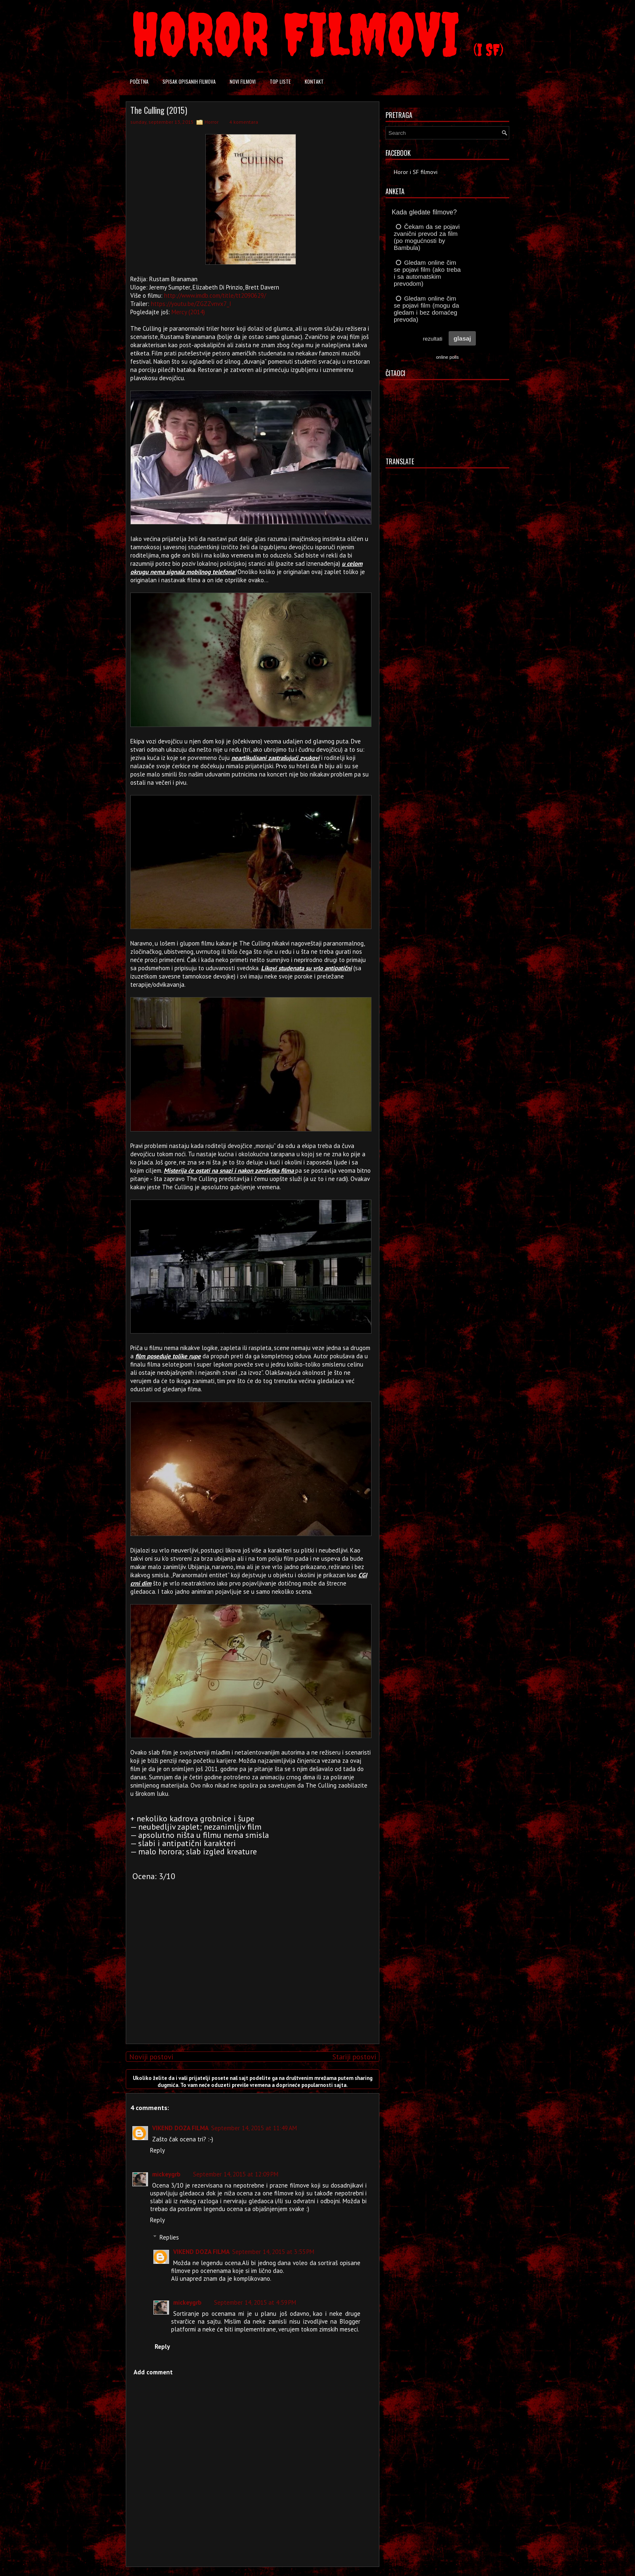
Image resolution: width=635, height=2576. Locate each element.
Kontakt (314, 81)
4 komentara (243, 122)
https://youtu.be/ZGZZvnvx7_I (191, 304)
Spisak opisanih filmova (189, 81)
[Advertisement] (251, 1979)
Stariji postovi (354, 2056)
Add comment (153, 2372)
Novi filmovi (243, 81)
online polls (447, 357)
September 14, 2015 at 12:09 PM (235, 2174)
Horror (212, 122)
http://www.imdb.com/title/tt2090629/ (215, 295)
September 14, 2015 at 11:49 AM (254, 2128)
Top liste (280, 81)
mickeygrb (166, 2174)
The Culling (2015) (158, 110)
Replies (169, 2237)
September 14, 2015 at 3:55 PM (273, 2252)
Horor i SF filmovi (415, 172)
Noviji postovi (151, 2056)
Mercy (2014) (188, 312)
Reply (157, 2150)
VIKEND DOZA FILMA (180, 2128)
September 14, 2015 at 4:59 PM (255, 2302)
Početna (139, 81)
